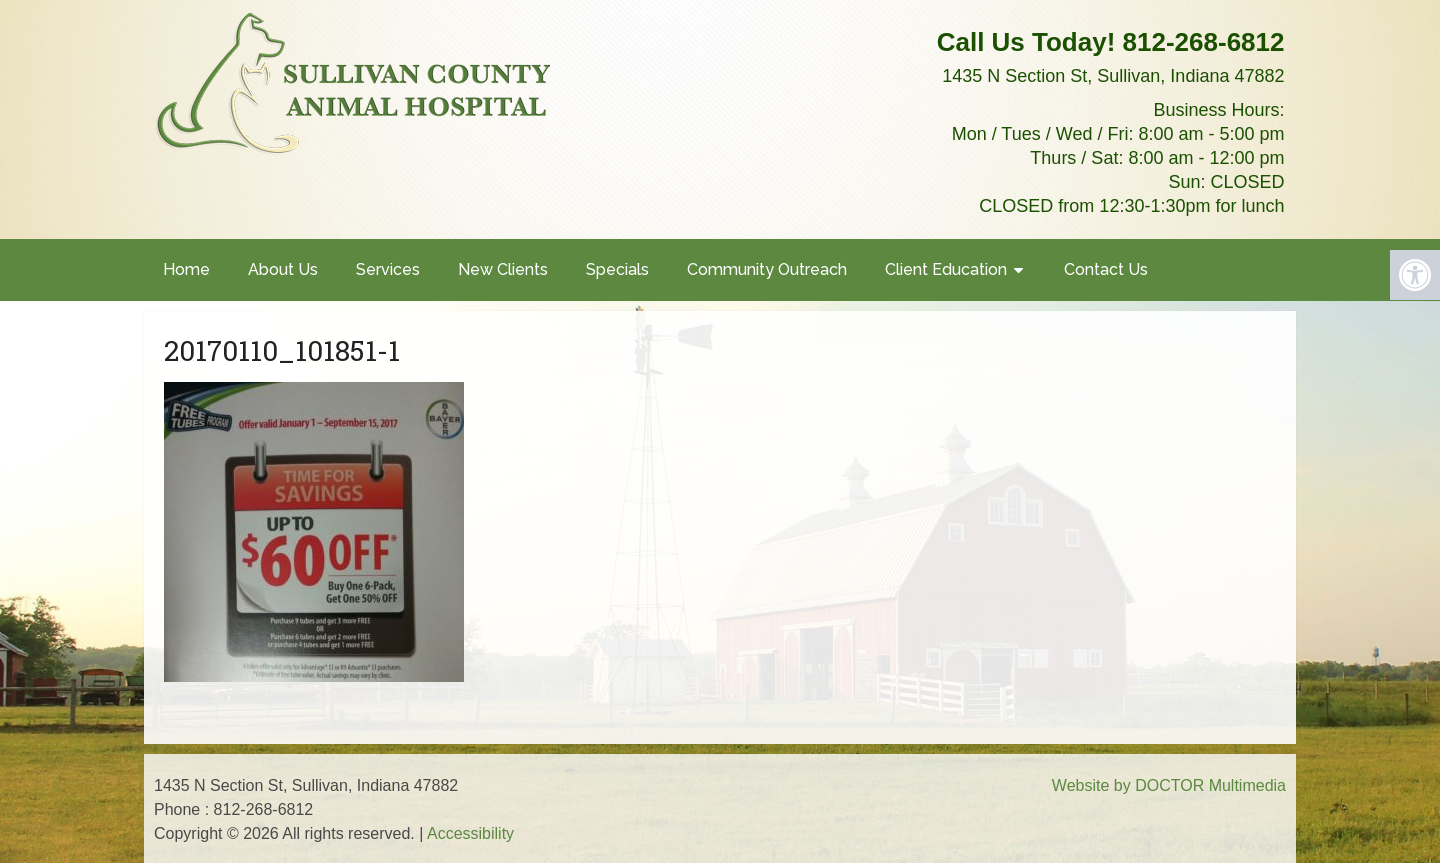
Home (186, 269)
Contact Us (1106, 269)
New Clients (503, 269)
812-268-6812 (1204, 42)
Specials (617, 269)
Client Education (946, 269)
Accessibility (470, 833)
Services (388, 269)
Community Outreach (767, 269)
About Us (283, 269)
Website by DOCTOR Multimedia (1169, 785)
